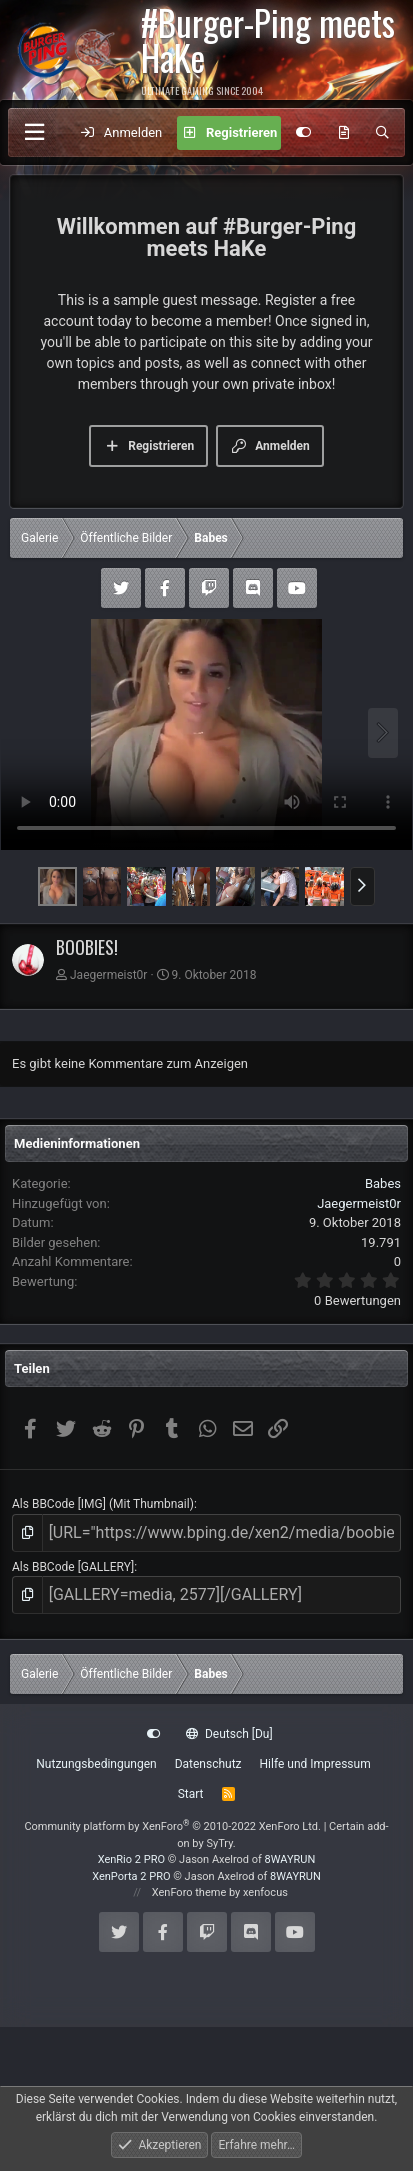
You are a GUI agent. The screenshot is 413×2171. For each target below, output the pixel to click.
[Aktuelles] (343, 133)
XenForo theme (189, 1892)
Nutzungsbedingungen (96, 1764)
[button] (362, 886)
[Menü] (34, 132)
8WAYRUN (290, 1859)
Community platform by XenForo (172, 1826)
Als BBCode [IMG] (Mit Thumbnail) (103, 1504)
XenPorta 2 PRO (131, 1876)
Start (191, 1794)
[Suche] (382, 133)
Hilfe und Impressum (315, 1764)
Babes (383, 1183)
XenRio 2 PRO (131, 1859)
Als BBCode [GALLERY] (73, 1567)
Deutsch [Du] (229, 1734)
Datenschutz (208, 1764)
